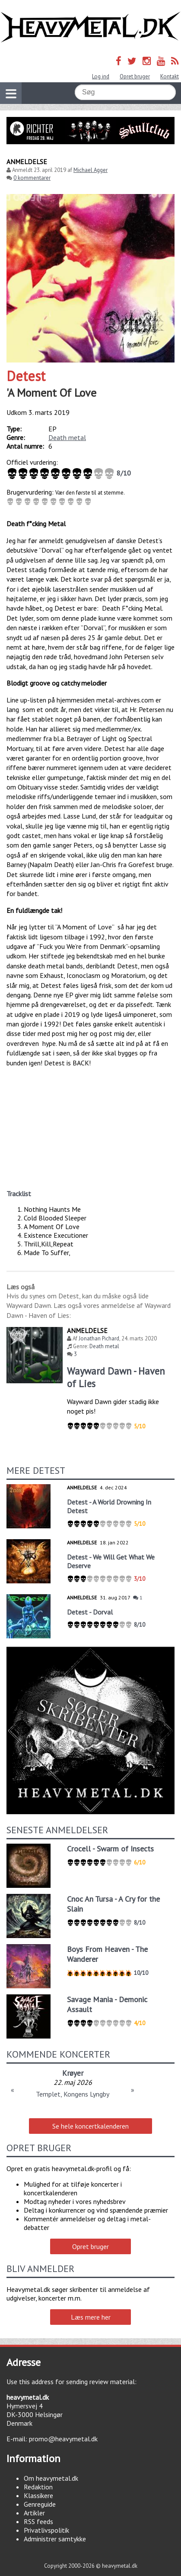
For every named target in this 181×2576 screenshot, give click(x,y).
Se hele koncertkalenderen (90, 2126)
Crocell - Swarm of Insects (110, 1849)
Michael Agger (90, 170)
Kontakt (169, 76)
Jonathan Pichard (99, 1338)
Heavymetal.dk (90, 27)
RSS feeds (38, 2521)
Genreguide (40, 2504)
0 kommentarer (32, 177)
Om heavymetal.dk (51, 2478)
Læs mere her (91, 2317)
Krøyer (72, 2073)
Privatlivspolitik (46, 2530)
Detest (25, 376)
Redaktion (38, 2486)
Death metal (67, 437)
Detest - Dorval (90, 1612)
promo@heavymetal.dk (63, 2438)
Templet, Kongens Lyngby (72, 2094)
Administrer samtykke (55, 2538)
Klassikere (38, 2495)
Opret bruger (135, 76)
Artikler (34, 2512)
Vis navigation (8, 88)
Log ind (100, 76)
